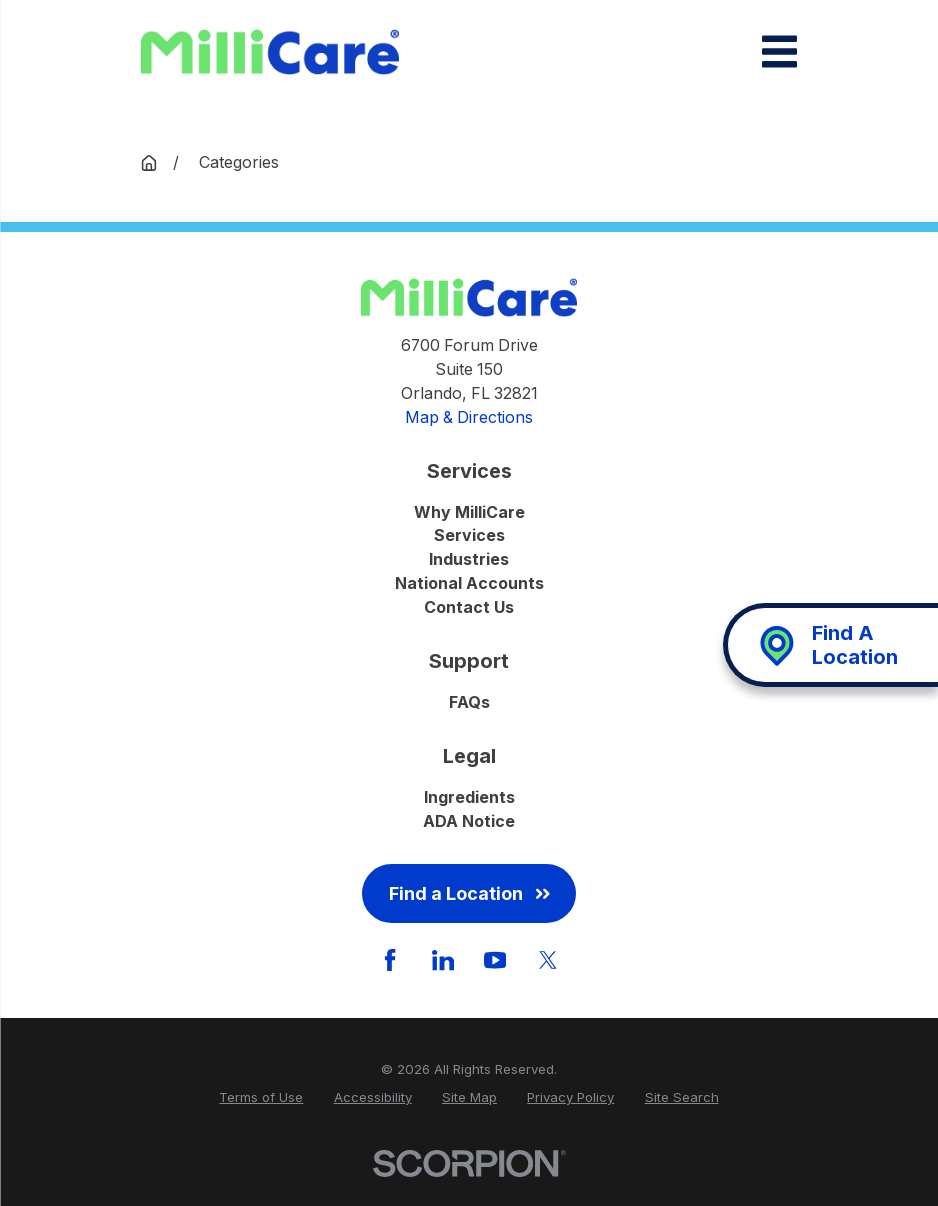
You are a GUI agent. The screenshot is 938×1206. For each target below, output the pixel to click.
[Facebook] (390, 960)
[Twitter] (548, 960)
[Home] (270, 52)
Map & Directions (469, 417)
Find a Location (469, 893)
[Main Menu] (779, 51)
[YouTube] (495, 960)
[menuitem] (261, 1098)
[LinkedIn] (443, 960)
